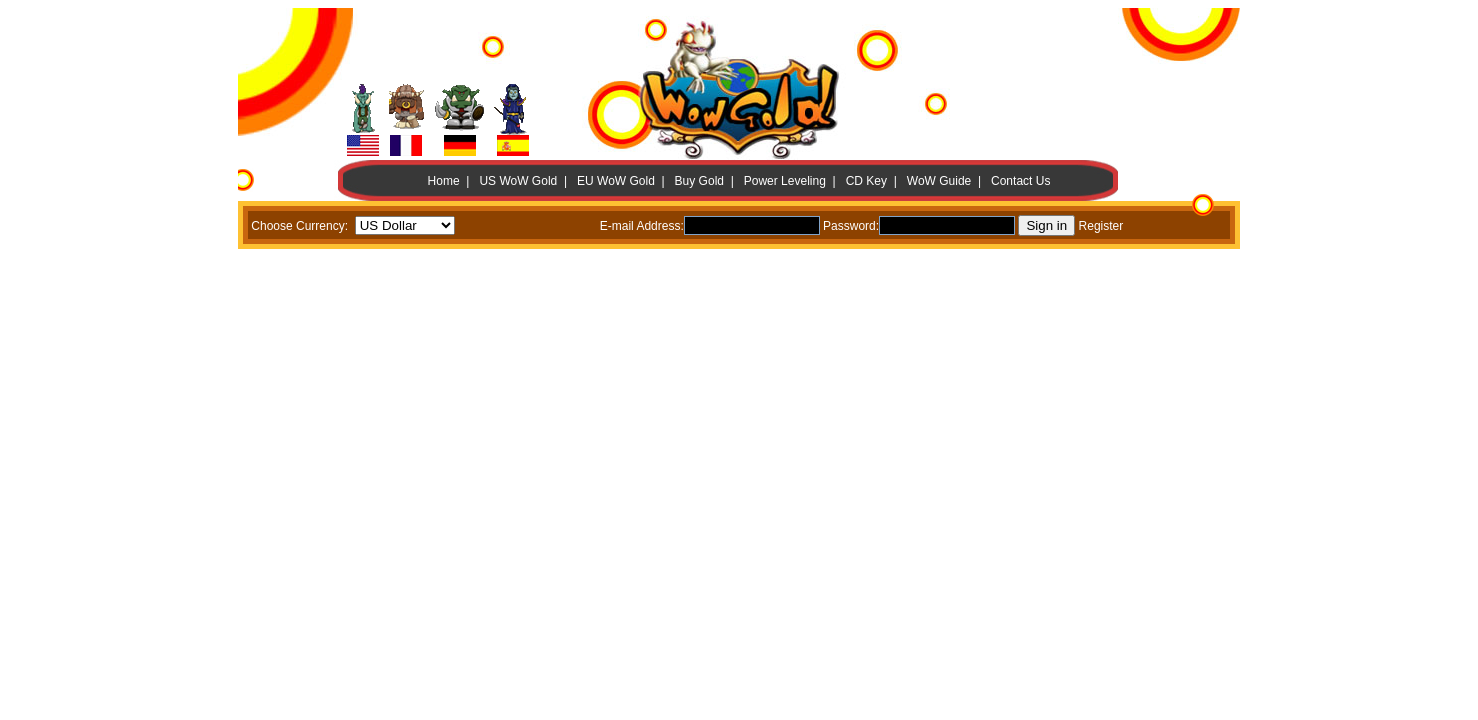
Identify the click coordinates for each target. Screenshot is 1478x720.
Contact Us (1020, 181)
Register (1101, 226)
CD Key (866, 181)
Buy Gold (699, 181)
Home (444, 181)
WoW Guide (939, 181)
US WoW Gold (518, 181)
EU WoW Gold (616, 181)
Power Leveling (785, 181)
